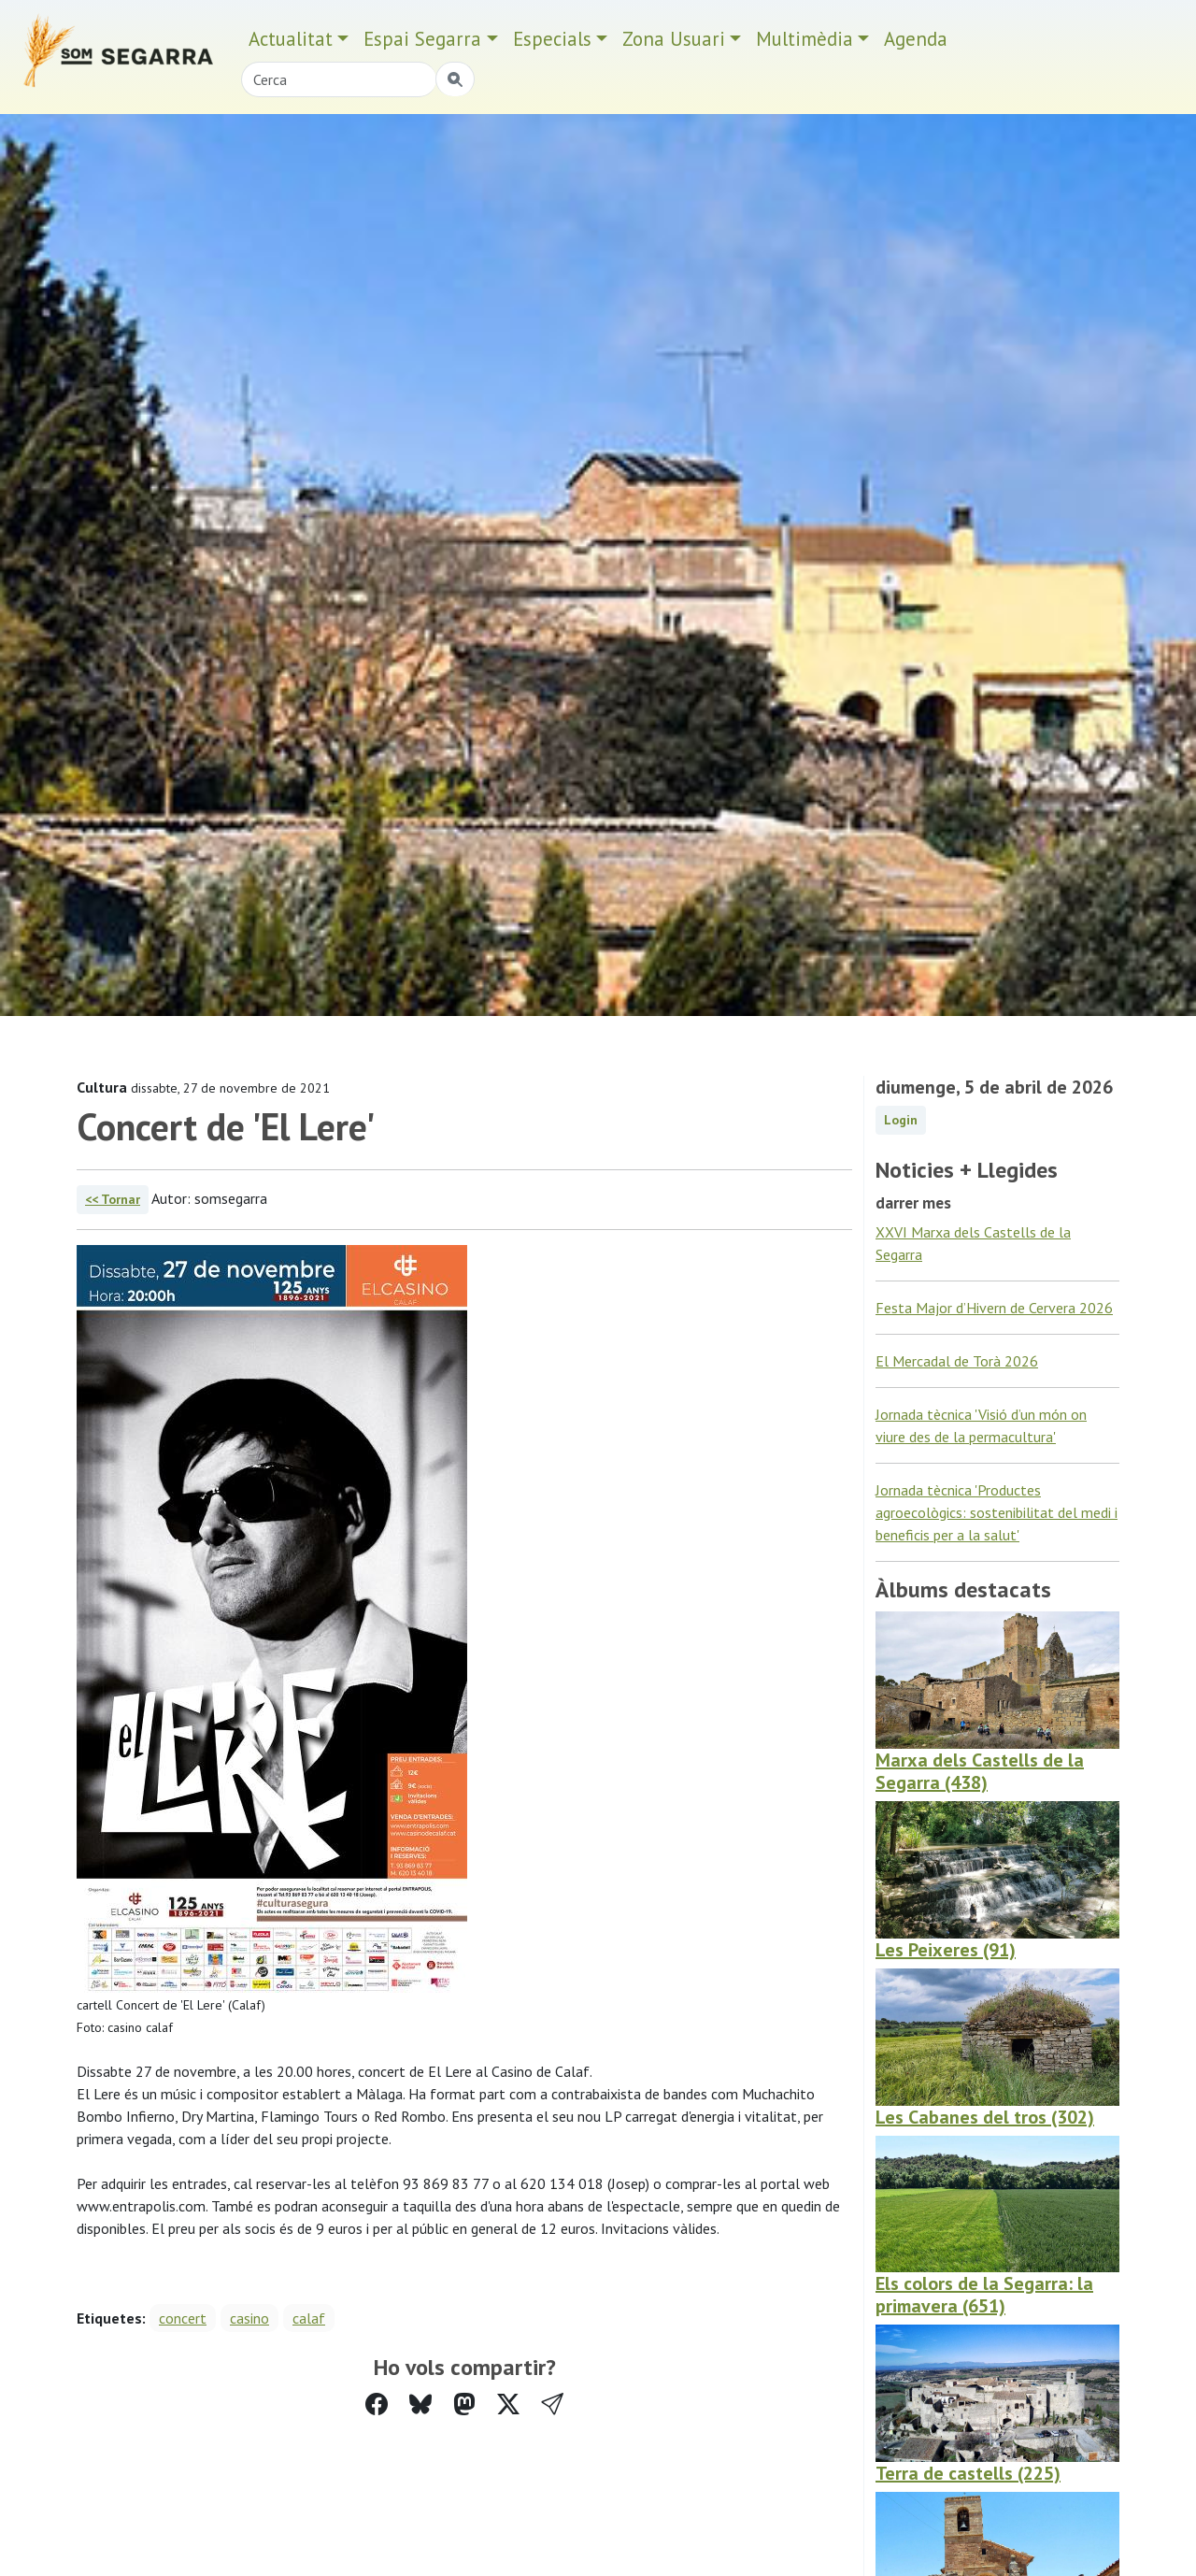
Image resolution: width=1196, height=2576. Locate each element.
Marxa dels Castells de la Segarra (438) (980, 1771)
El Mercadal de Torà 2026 (957, 1361)
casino (249, 2318)
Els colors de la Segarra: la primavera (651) (984, 2294)
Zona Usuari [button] (673, 38)
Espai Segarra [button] (422, 38)
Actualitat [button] (291, 38)
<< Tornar (112, 1199)
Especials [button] (552, 38)
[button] (552, 2404)
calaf (308, 2318)
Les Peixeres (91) (946, 1950)
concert (182, 2318)
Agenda (915, 38)
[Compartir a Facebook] (376, 2404)
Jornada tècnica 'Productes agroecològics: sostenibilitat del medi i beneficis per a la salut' (997, 1512)
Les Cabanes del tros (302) (985, 2117)
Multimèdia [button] (804, 38)
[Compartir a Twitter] (508, 2404)
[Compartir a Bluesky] (420, 2404)
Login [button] (901, 1119)
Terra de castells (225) (968, 2473)
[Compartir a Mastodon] (464, 2404)
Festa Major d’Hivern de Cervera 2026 (994, 1307)
